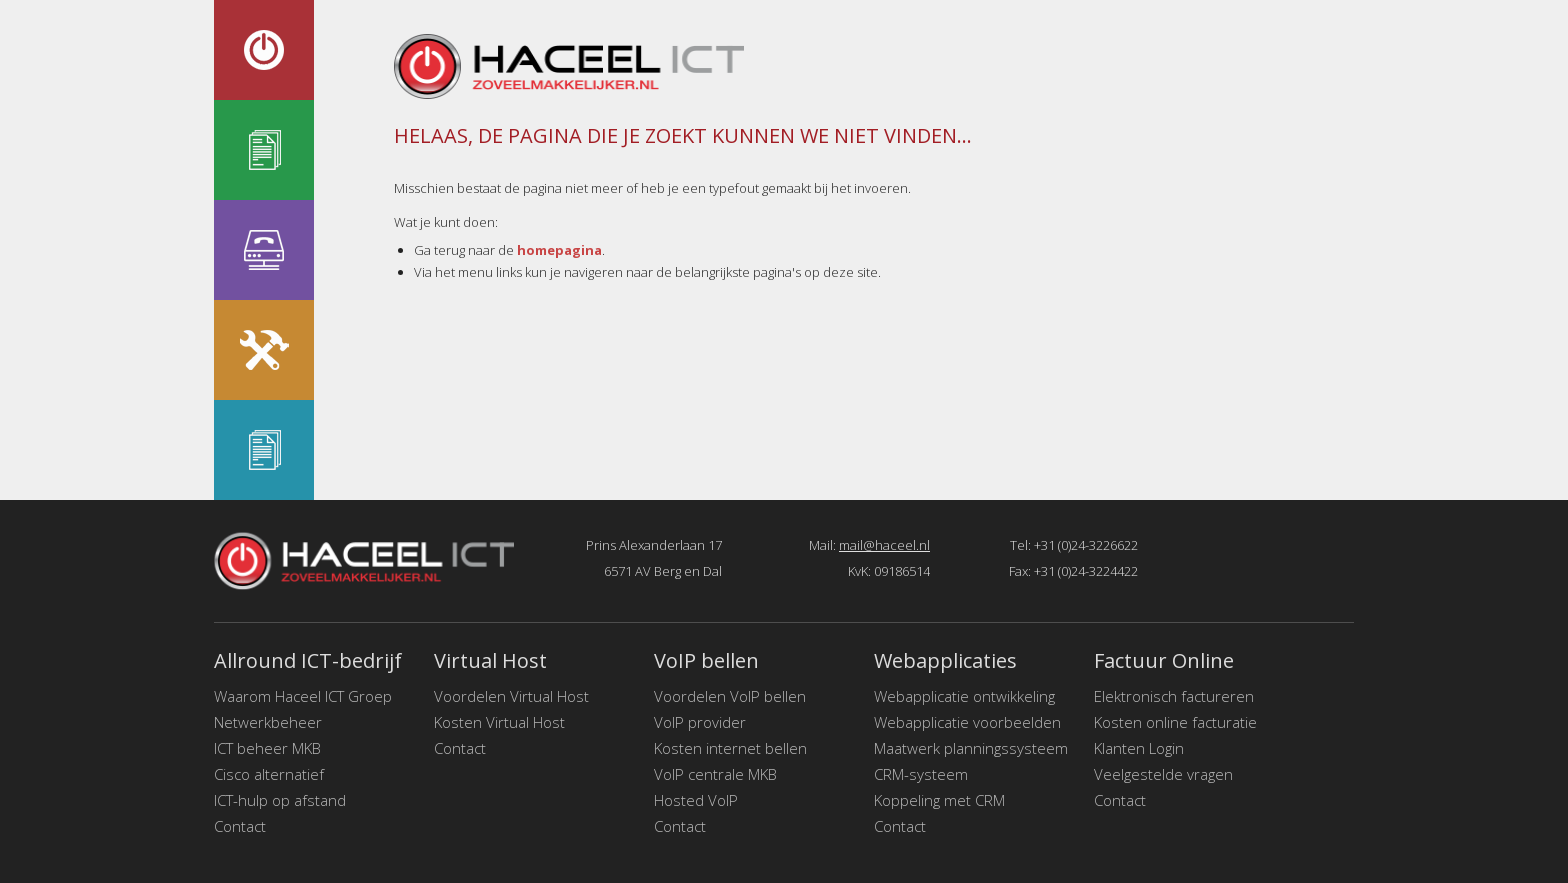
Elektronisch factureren (1174, 696)
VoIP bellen (706, 660)
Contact (240, 826)
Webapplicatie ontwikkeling (964, 696)
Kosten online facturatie (1175, 722)
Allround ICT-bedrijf (308, 660)
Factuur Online (1164, 660)
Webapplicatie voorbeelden (967, 722)
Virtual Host (490, 660)
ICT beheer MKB (267, 748)
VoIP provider (700, 722)
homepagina (559, 250)
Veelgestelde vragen (1163, 774)
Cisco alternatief (269, 774)
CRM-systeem (921, 774)
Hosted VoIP (696, 800)
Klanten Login (1139, 748)
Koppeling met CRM (939, 800)
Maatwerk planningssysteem (971, 748)
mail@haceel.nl (884, 545)
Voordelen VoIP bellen (730, 696)
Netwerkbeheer (268, 722)
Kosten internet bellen (730, 748)
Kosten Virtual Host (499, 722)
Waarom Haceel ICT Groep (303, 696)
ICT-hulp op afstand (280, 800)
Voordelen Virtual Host (511, 696)
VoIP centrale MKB (715, 774)
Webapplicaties (945, 660)
